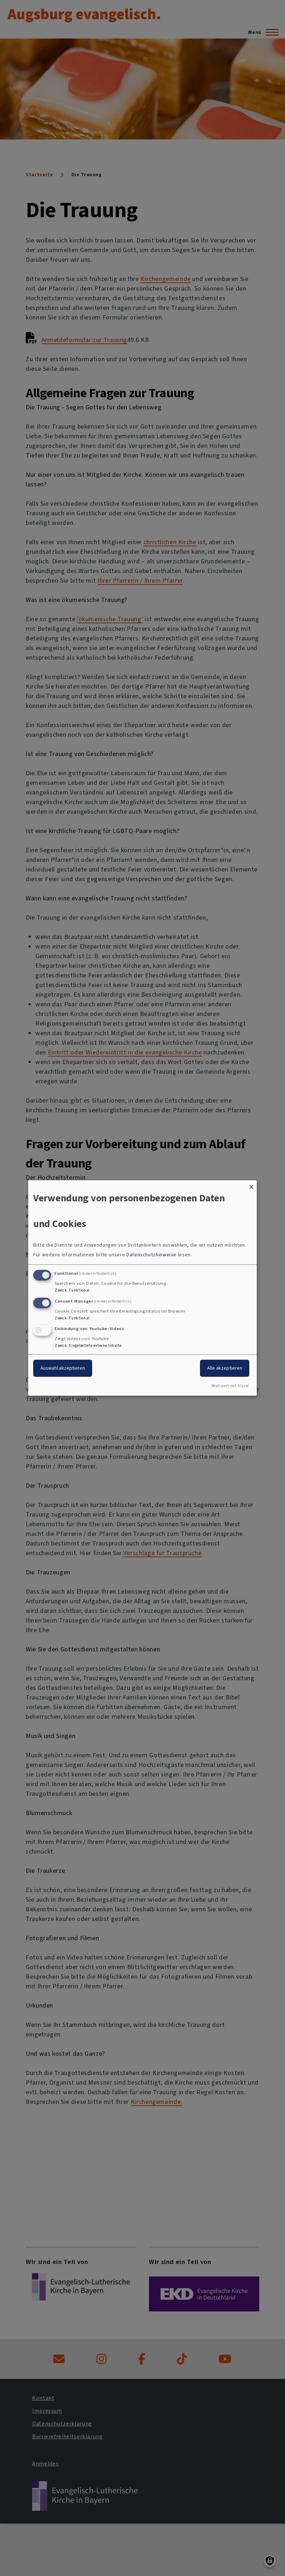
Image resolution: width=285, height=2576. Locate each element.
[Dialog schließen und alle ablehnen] (251, 1184)
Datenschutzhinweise (151, 1254)
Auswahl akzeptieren (62, 1368)
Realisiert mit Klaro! (230, 1386)
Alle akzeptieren (224, 1368)
